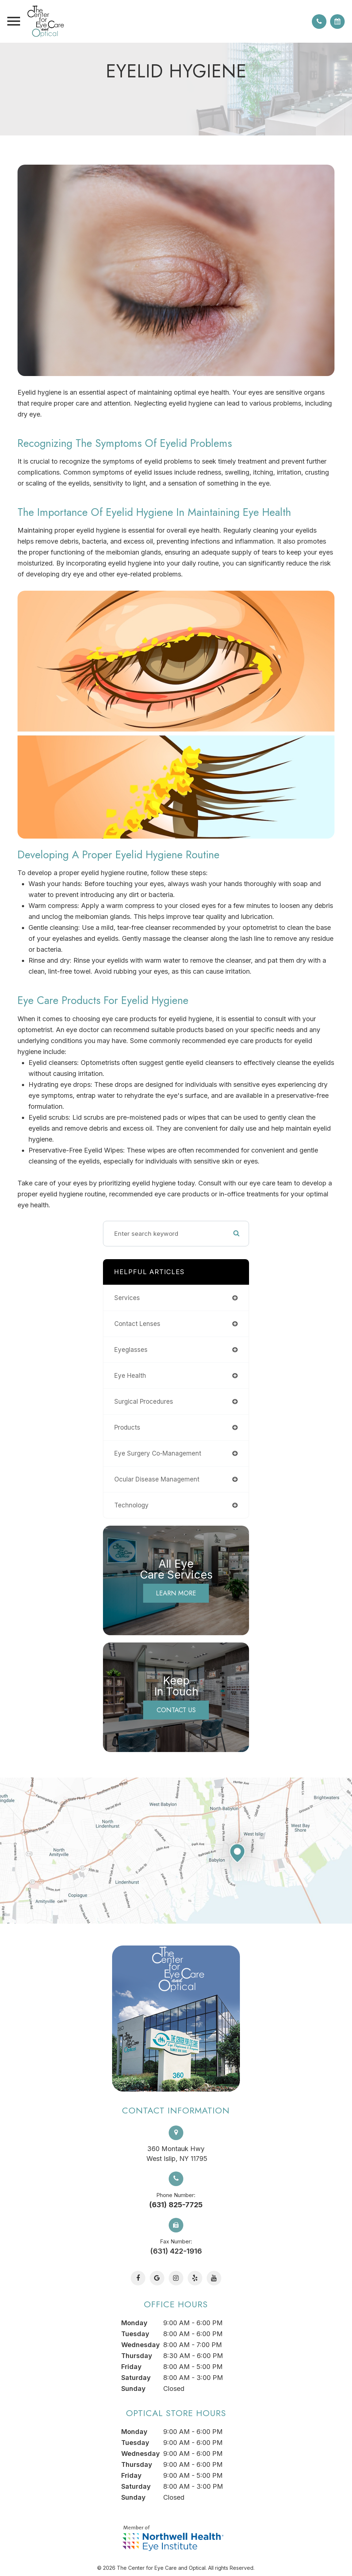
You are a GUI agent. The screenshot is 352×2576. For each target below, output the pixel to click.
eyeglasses (131, 1349)
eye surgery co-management (157, 1453)
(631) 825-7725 (176, 2204)
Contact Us (176, 1710)
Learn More (176, 1593)
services (127, 1298)
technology (131, 1505)
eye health (130, 1375)
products (127, 1427)
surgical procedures (143, 1401)
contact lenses (137, 1323)
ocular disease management (156, 1479)
